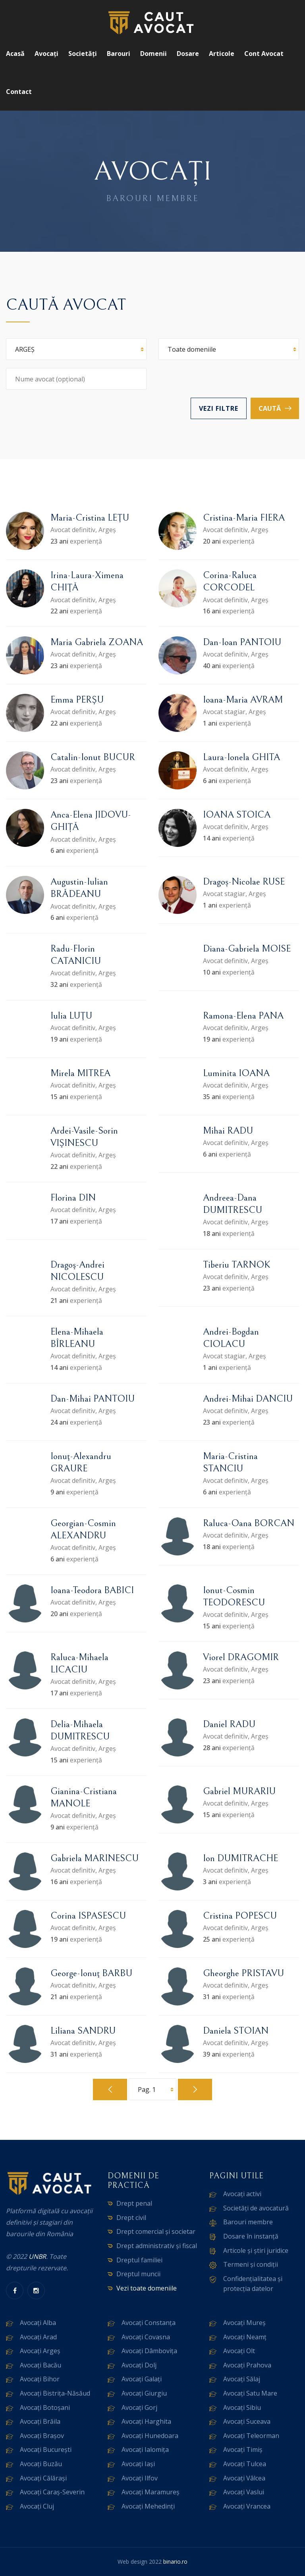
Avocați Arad (38, 2337)
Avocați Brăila (40, 2421)
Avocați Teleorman (251, 2435)
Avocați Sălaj (241, 2379)
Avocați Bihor (40, 2379)
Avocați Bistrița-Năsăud (55, 2393)
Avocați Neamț (244, 2337)
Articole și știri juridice (255, 2250)
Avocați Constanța (149, 2322)
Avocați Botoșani (45, 2407)
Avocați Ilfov (140, 2478)
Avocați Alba (38, 2322)
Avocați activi (242, 2193)
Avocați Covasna (146, 2337)
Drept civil (131, 2217)
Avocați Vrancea (246, 2506)
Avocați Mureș (244, 2322)
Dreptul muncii (138, 2274)
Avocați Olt (239, 2350)
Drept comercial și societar (155, 2231)
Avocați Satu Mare (250, 2393)
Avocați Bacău (40, 2365)
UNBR (37, 2256)
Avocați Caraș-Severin (52, 2492)
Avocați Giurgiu (144, 2393)
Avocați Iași (138, 2463)
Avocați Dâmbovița (149, 2350)
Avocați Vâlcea (244, 2478)
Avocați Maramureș (151, 2492)
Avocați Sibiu (242, 2407)
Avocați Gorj (139, 2407)
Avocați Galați (142, 2379)
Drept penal (134, 2203)
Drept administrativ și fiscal (156, 2245)
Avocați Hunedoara (150, 2435)
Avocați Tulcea (244, 2463)
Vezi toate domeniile (146, 2288)
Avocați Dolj (139, 2365)
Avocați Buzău (41, 2463)
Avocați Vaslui (243, 2492)
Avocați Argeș (40, 2350)
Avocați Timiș (243, 2449)
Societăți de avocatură (256, 2208)
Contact (19, 91)
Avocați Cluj (37, 2506)
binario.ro (175, 2561)
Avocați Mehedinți (148, 2506)
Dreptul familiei (139, 2260)
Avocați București (45, 2449)
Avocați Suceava (246, 2421)
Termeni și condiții (250, 2264)
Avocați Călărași (43, 2478)
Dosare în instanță (250, 2236)
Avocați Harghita (146, 2421)
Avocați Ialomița (145, 2449)
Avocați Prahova (247, 2365)
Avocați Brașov (42, 2435)
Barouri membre (248, 2222)
